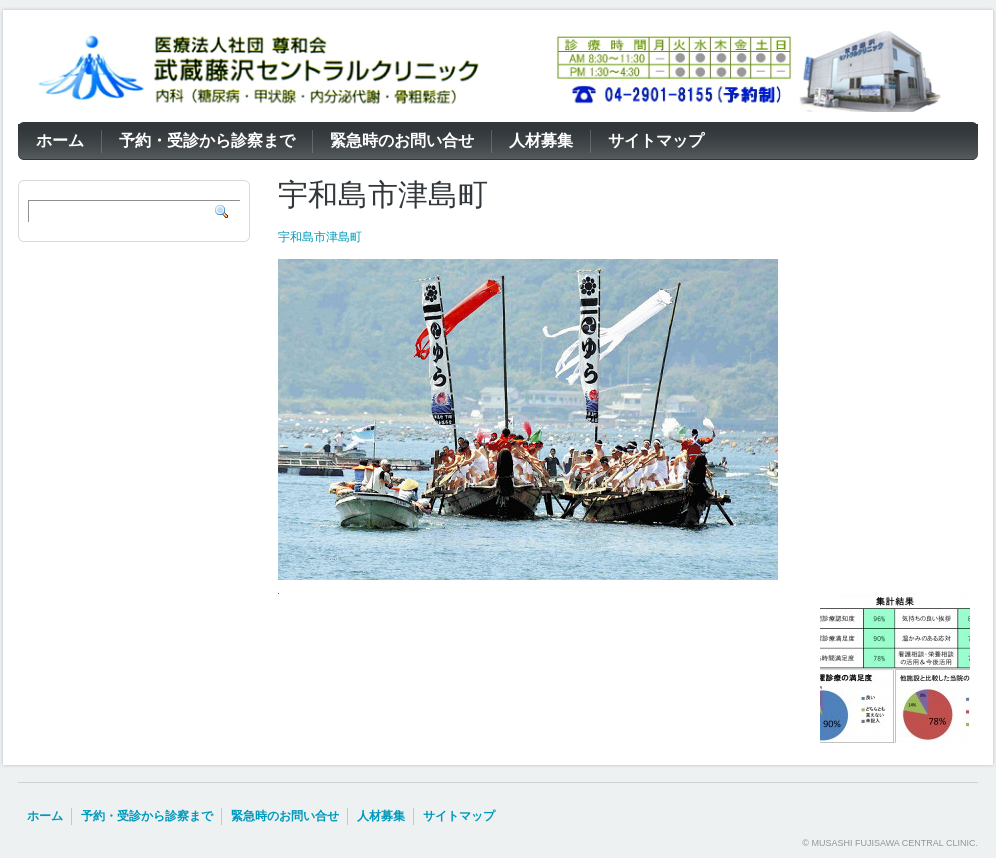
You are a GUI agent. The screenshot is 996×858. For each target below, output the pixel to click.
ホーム (45, 816)
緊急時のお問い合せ (285, 816)
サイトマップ (459, 816)
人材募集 (381, 816)
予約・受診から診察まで (147, 816)
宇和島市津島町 (320, 237)
